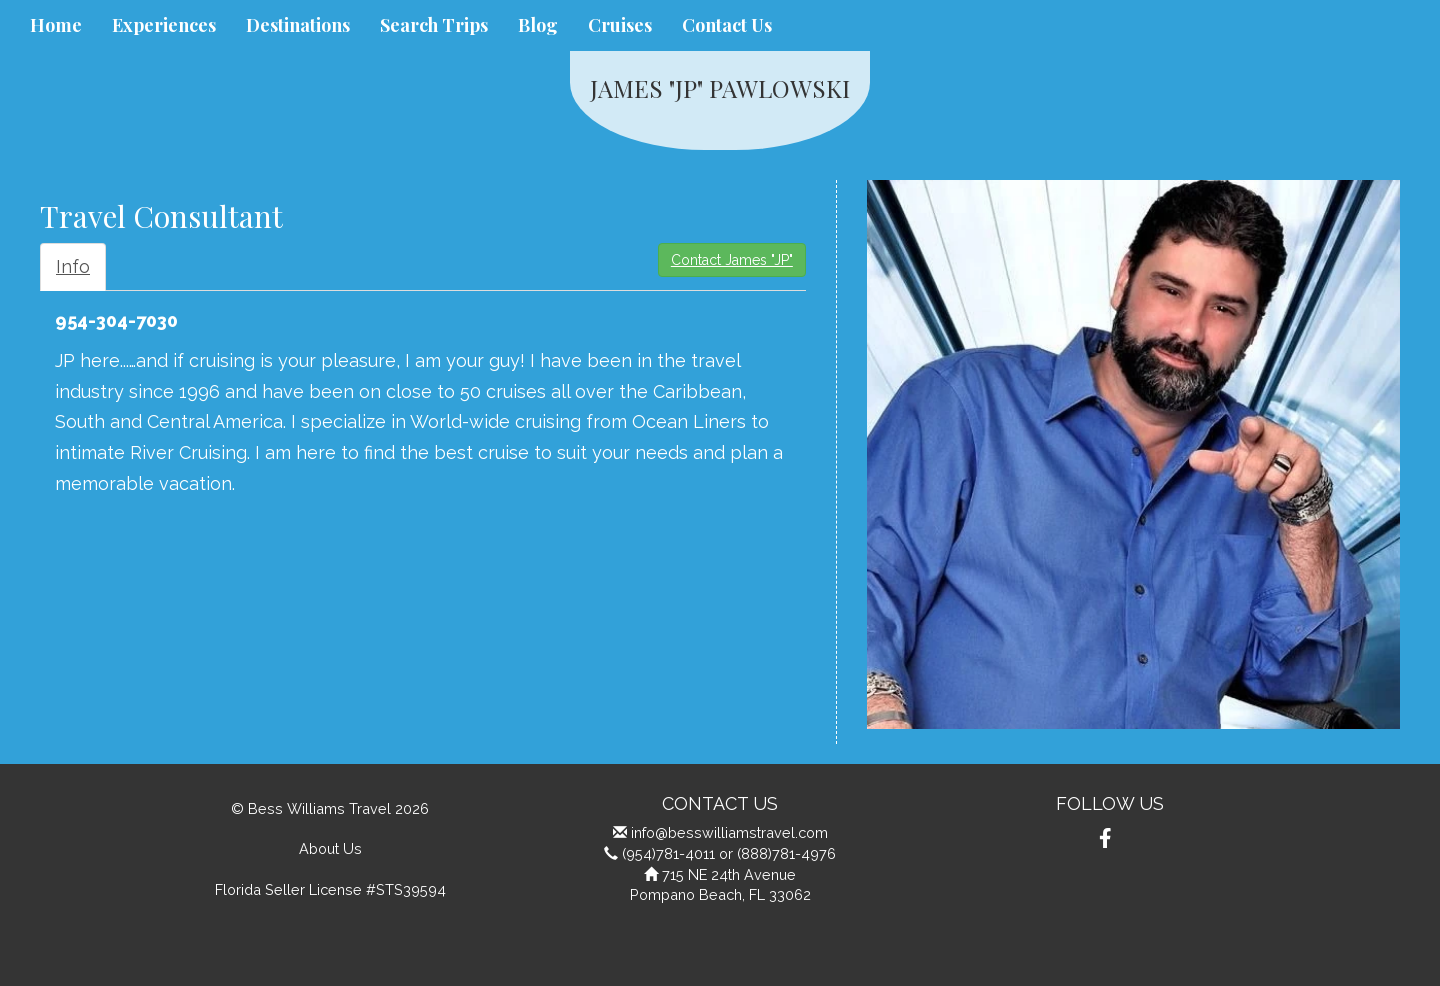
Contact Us (727, 25)
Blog (538, 25)
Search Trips (434, 25)
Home (56, 25)
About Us (330, 848)
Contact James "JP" (732, 260)
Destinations (298, 25)
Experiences (164, 25)
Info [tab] (73, 266)
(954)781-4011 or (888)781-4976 (729, 853)
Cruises (620, 25)
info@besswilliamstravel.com (729, 832)
